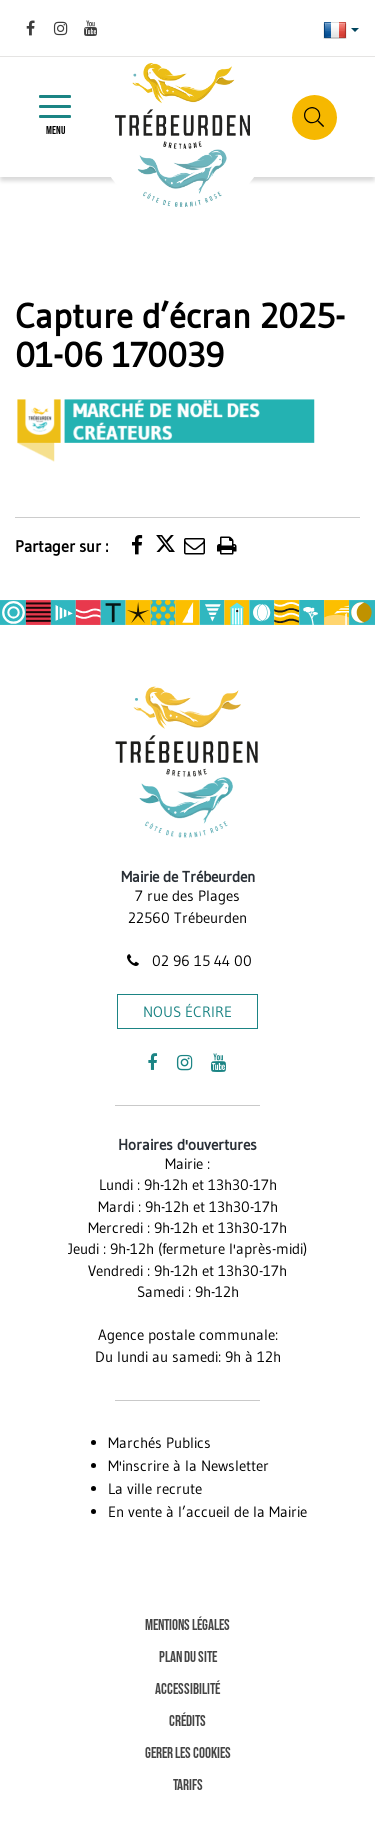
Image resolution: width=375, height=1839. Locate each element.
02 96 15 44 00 (187, 960)
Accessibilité (187, 1689)
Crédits (187, 1721)
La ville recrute (155, 1488)
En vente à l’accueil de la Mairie (207, 1511)
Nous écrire (187, 1011)
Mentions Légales (187, 1625)
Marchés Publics (159, 1442)
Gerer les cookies (188, 1753)
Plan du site (188, 1657)
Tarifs (188, 1785)
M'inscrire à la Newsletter (188, 1465)
